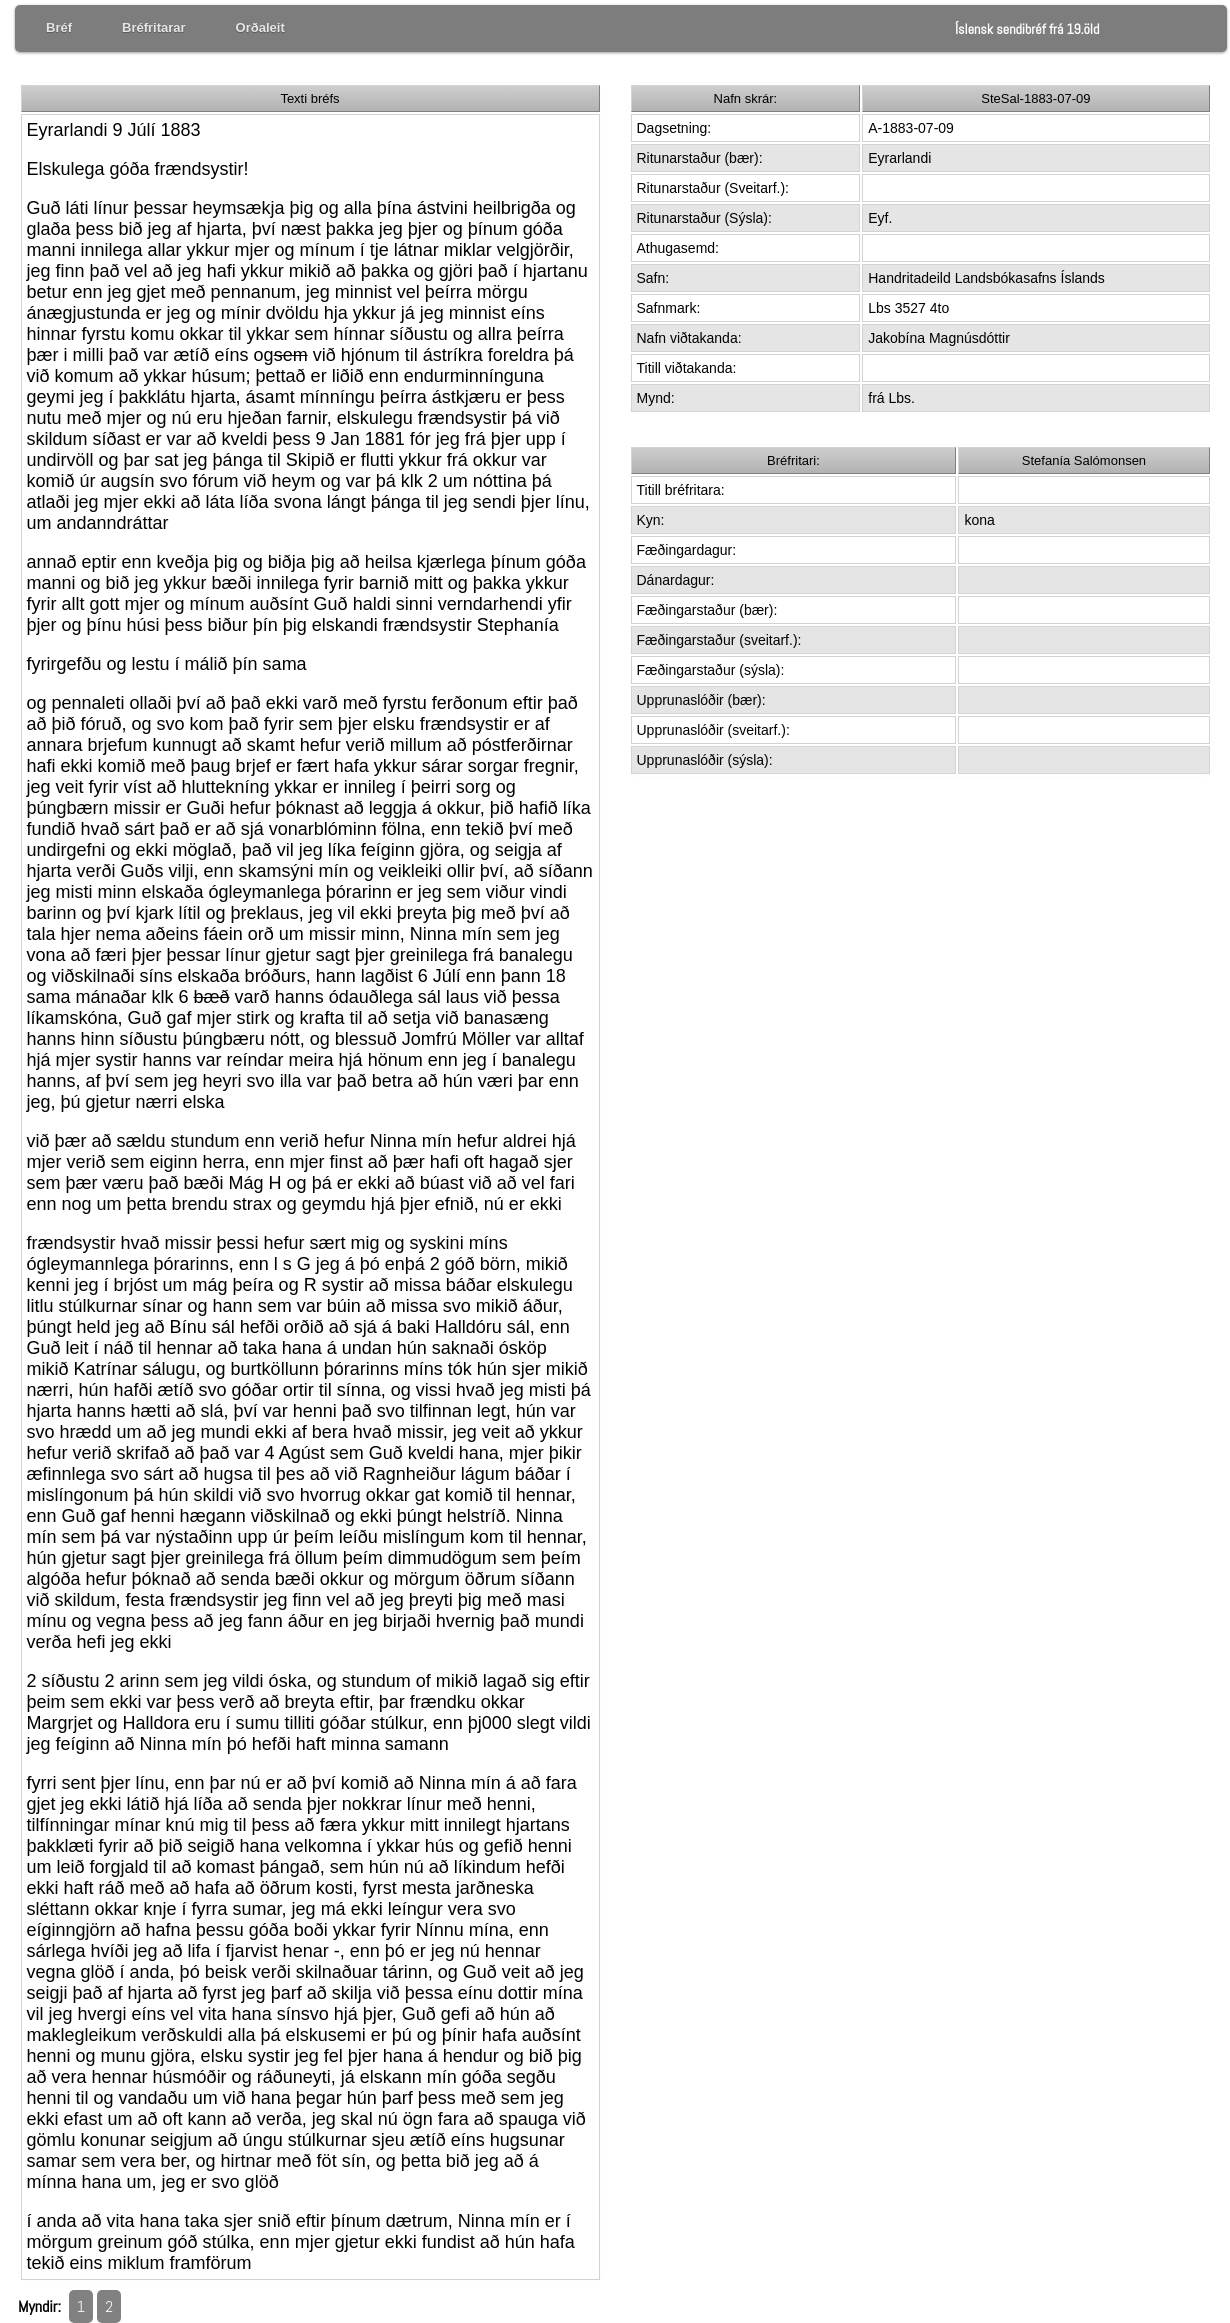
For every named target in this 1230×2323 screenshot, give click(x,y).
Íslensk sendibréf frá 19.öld (1027, 29)
